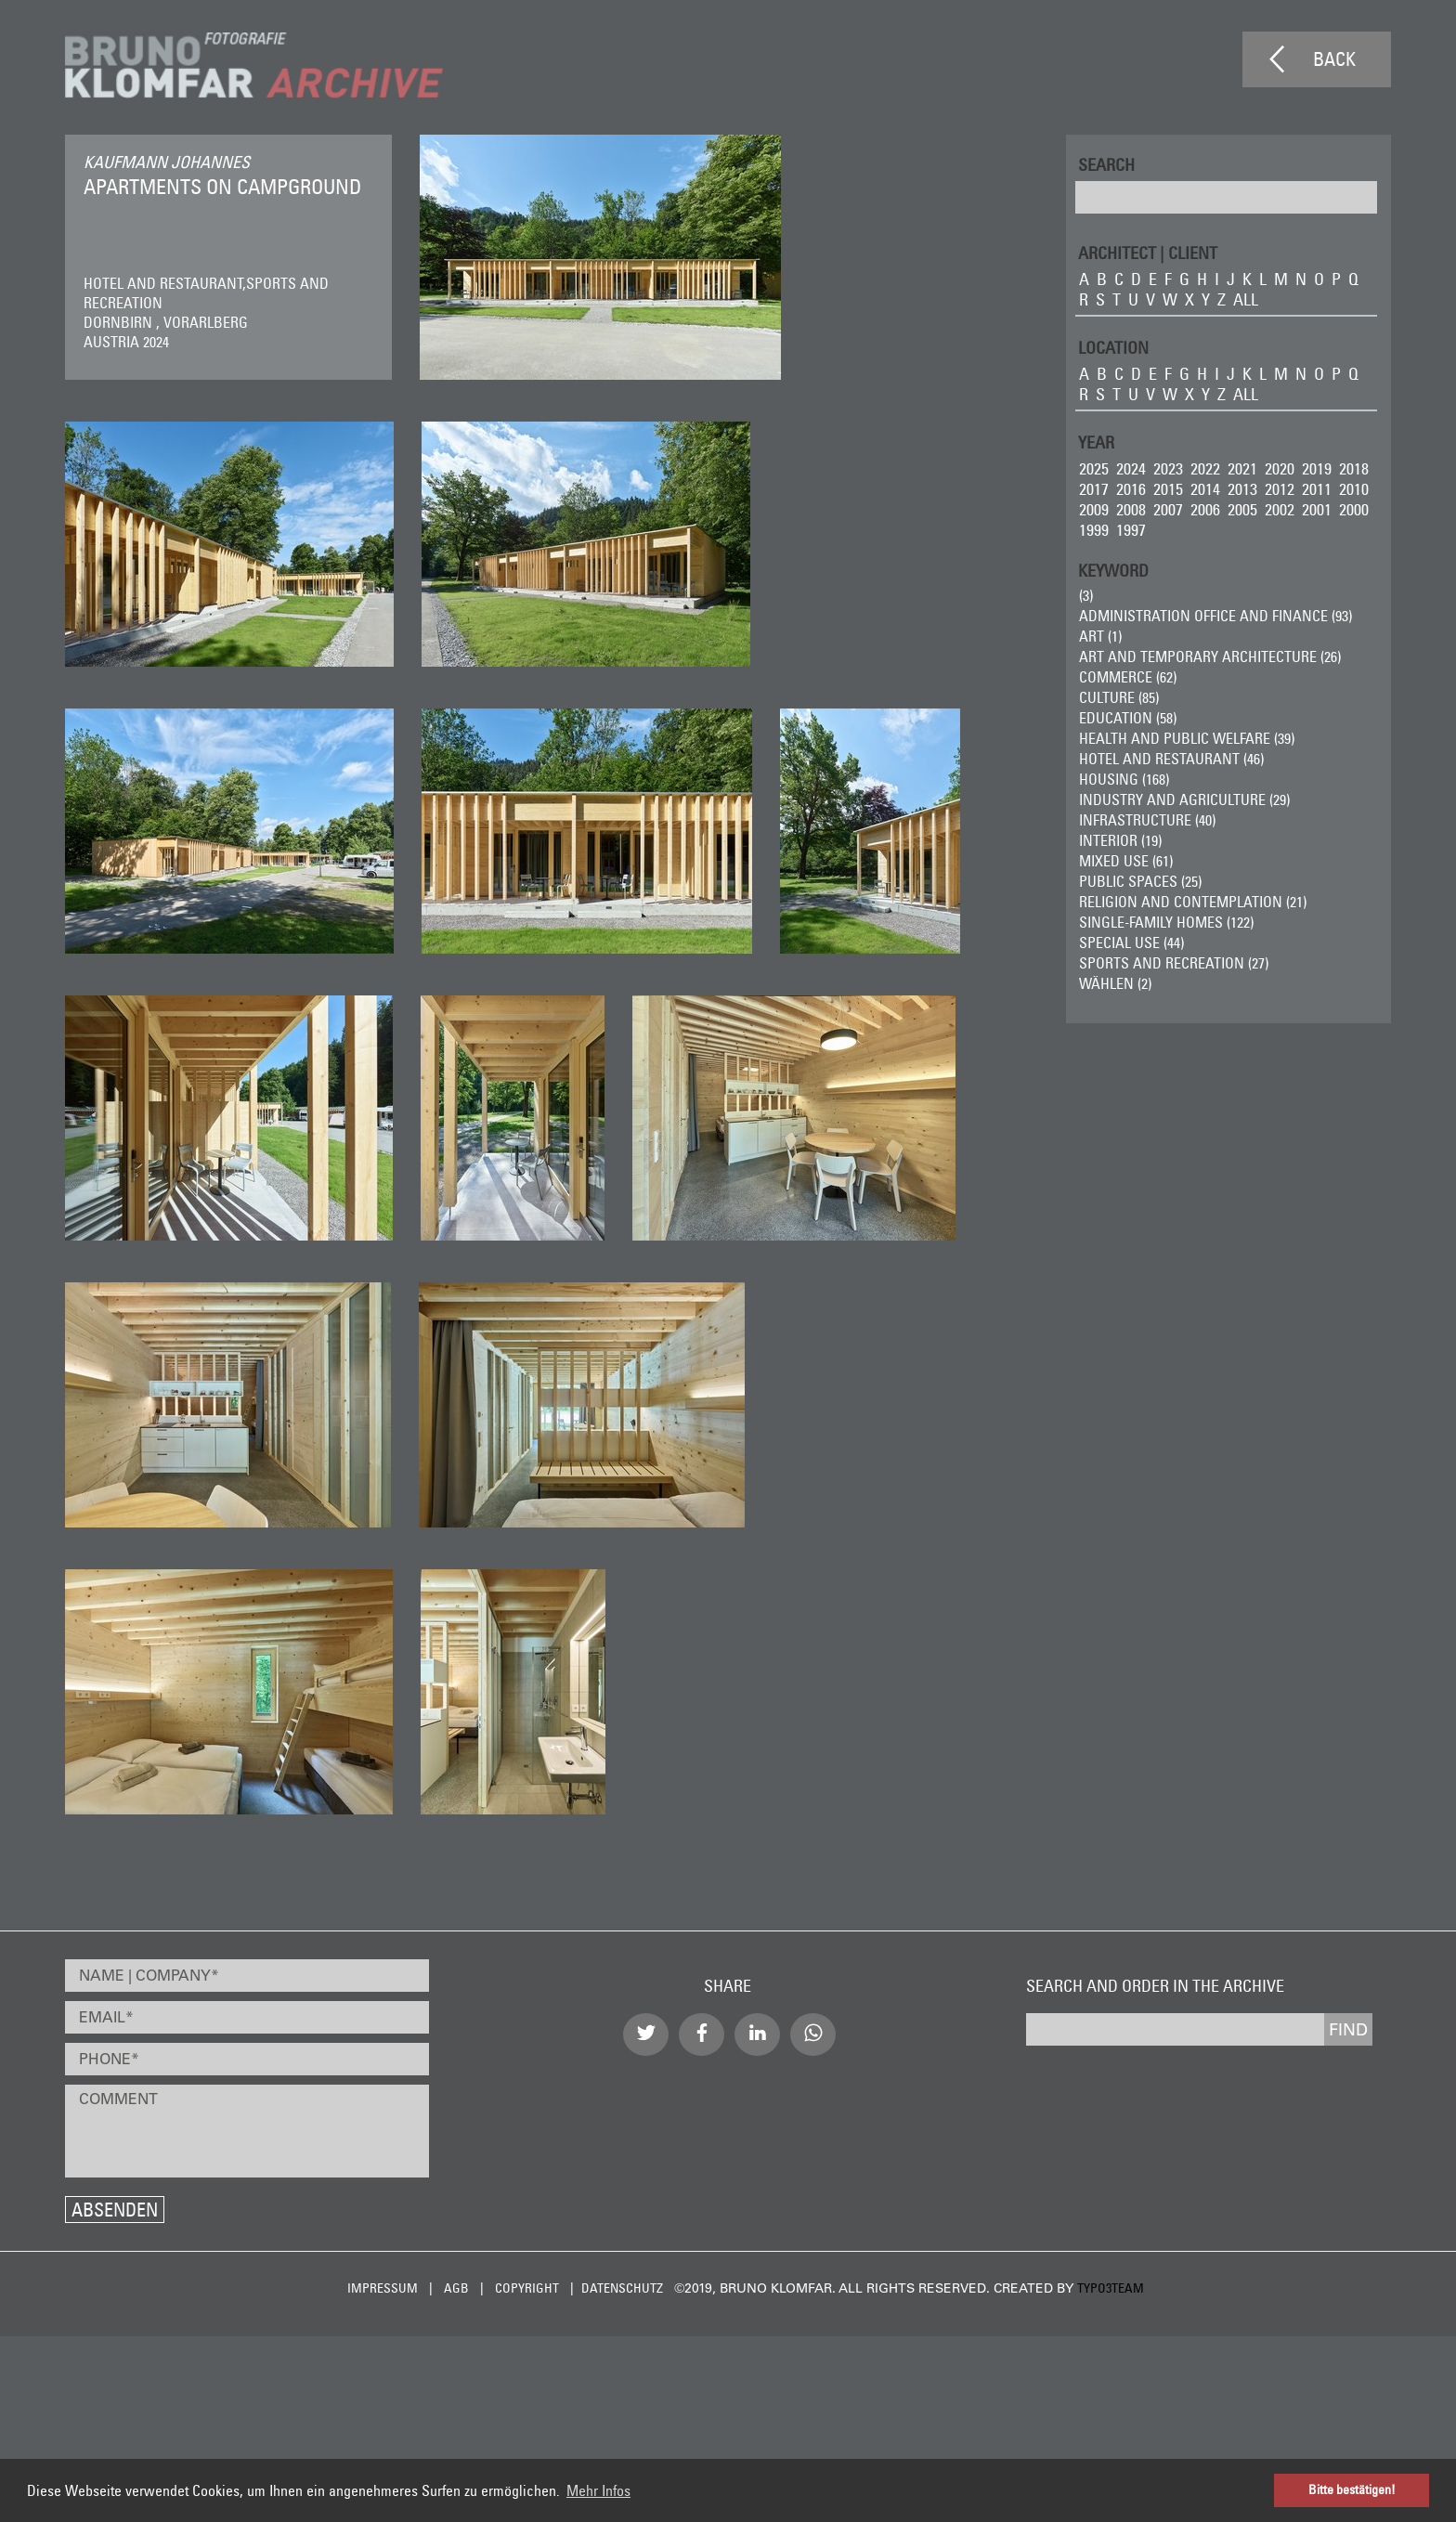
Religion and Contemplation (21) (1192, 901)
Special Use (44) (1131, 942)
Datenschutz (622, 2288)
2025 (1094, 468)
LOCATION (1113, 347)
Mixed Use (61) (1126, 861)
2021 (1242, 468)
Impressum (382, 2288)
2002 (1279, 509)
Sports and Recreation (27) (1173, 963)
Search (1106, 164)
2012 (1279, 489)
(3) (1086, 595)
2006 (1205, 509)
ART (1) (1100, 636)
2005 (1242, 509)
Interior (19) (1120, 840)
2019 (1317, 468)
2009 (1094, 509)
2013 (1242, 489)
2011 (1317, 489)
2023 (1168, 468)
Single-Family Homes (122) (1166, 922)
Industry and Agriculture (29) (1184, 799)
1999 (1094, 529)
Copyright (527, 2288)
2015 (1168, 489)
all (1245, 299)
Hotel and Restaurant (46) (1171, 758)
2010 (1354, 489)
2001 (1317, 509)
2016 (1131, 489)
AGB (456, 2288)
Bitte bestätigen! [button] (1352, 2489)
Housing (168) (1124, 779)
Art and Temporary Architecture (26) (1210, 656)
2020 (1279, 468)
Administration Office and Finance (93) (1215, 615)
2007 (1168, 509)
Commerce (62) (1127, 677)
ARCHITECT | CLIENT (1147, 252)
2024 (1131, 468)
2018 (1354, 468)
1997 (1131, 529)
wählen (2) (1115, 983)
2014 (1205, 489)
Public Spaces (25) (1140, 881)
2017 (1094, 489)
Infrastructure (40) (1147, 820)
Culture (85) (1119, 697)
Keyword (1113, 569)
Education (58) (1127, 717)
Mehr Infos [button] (598, 2490)
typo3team (1110, 2288)
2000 (1354, 509)
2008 (1131, 509)
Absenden (115, 2209)
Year (1096, 441)
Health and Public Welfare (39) (1186, 738)
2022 (1205, 468)
